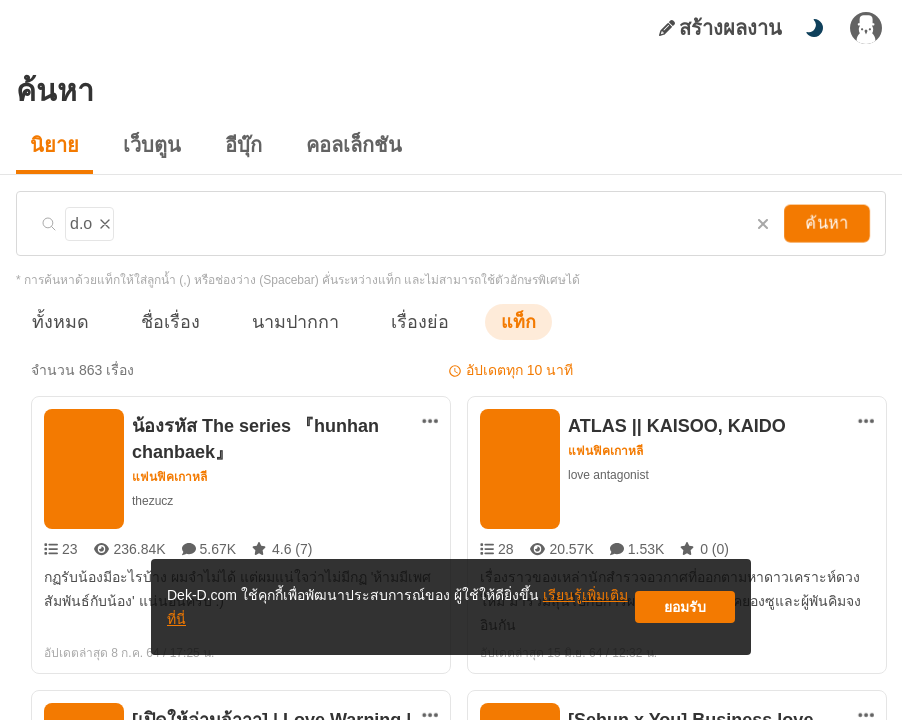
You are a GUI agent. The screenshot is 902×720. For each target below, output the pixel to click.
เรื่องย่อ (391, 321)
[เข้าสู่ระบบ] (866, 28)
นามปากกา (276, 321)
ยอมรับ (685, 614)
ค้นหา (829, 223)
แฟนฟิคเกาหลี (170, 477)
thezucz (153, 500)
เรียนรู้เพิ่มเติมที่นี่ (512, 614)
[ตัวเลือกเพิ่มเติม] (430, 421)
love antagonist (609, 474)
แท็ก (486, 321)
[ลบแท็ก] (102, 221)
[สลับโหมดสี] (814, 28)
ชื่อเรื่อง (160, 321)
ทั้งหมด (57, 321)
